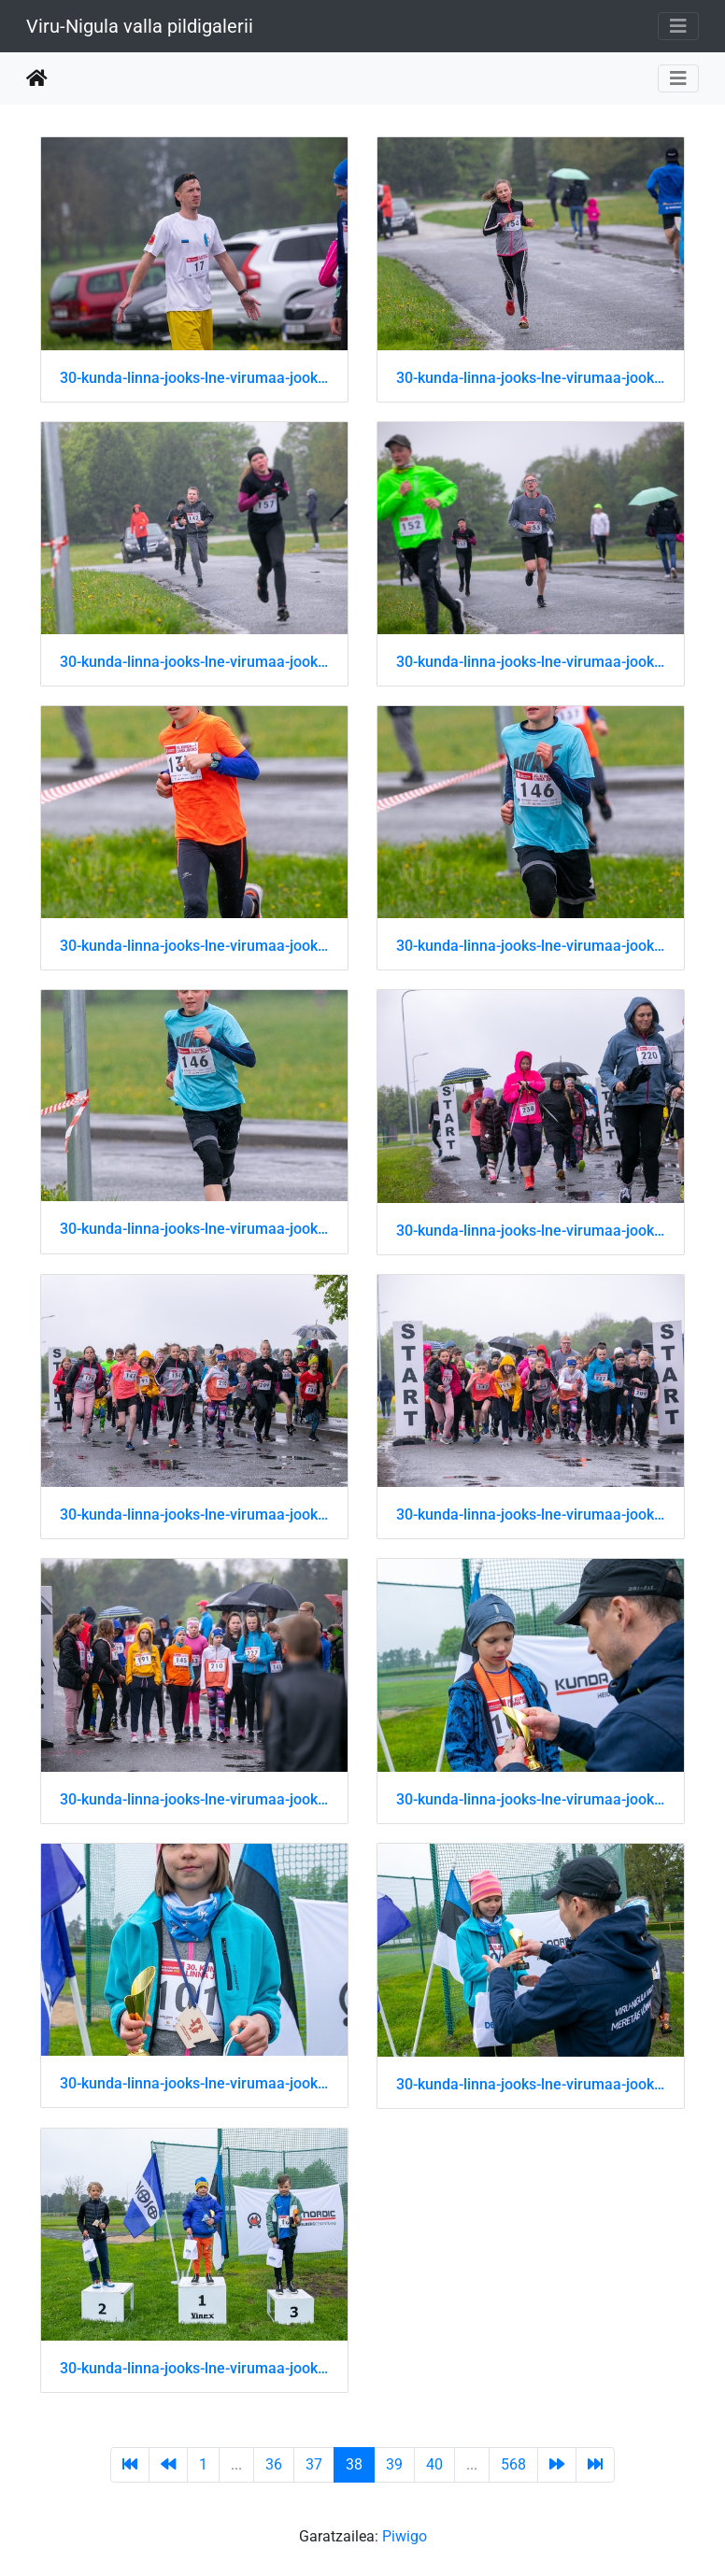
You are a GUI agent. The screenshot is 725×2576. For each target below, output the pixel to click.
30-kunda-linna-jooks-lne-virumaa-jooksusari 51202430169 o (530, 1514)
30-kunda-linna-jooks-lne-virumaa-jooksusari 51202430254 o (530, 1799)
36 (273, 2464)
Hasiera (37, 78)
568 (513, 2464)
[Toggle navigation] (678, 26)
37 (314, 2464)
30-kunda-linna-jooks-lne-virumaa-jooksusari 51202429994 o (530, 378)
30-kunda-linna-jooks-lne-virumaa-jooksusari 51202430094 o (194, 1229)
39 (394, 2464)
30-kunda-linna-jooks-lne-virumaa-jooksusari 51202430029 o (530, 662)
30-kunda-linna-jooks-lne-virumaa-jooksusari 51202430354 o (194, 2368)
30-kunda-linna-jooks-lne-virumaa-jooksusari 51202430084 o (530, 946)
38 (354, 2464)
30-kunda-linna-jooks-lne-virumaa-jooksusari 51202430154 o (194, 1514)
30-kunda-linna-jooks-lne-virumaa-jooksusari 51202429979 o (194, 378)
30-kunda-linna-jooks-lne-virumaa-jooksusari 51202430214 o (194, 1799)
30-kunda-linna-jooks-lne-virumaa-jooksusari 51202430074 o (194, 946)
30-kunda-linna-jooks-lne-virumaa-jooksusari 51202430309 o (194, 2083)
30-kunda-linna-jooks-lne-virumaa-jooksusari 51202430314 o (530, 2084)
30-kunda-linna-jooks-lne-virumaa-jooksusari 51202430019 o (194, 662)
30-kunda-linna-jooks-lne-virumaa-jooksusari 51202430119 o (530, 1230)
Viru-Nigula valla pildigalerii (139, 26)
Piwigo (404, 2536)
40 (434, 2464)
